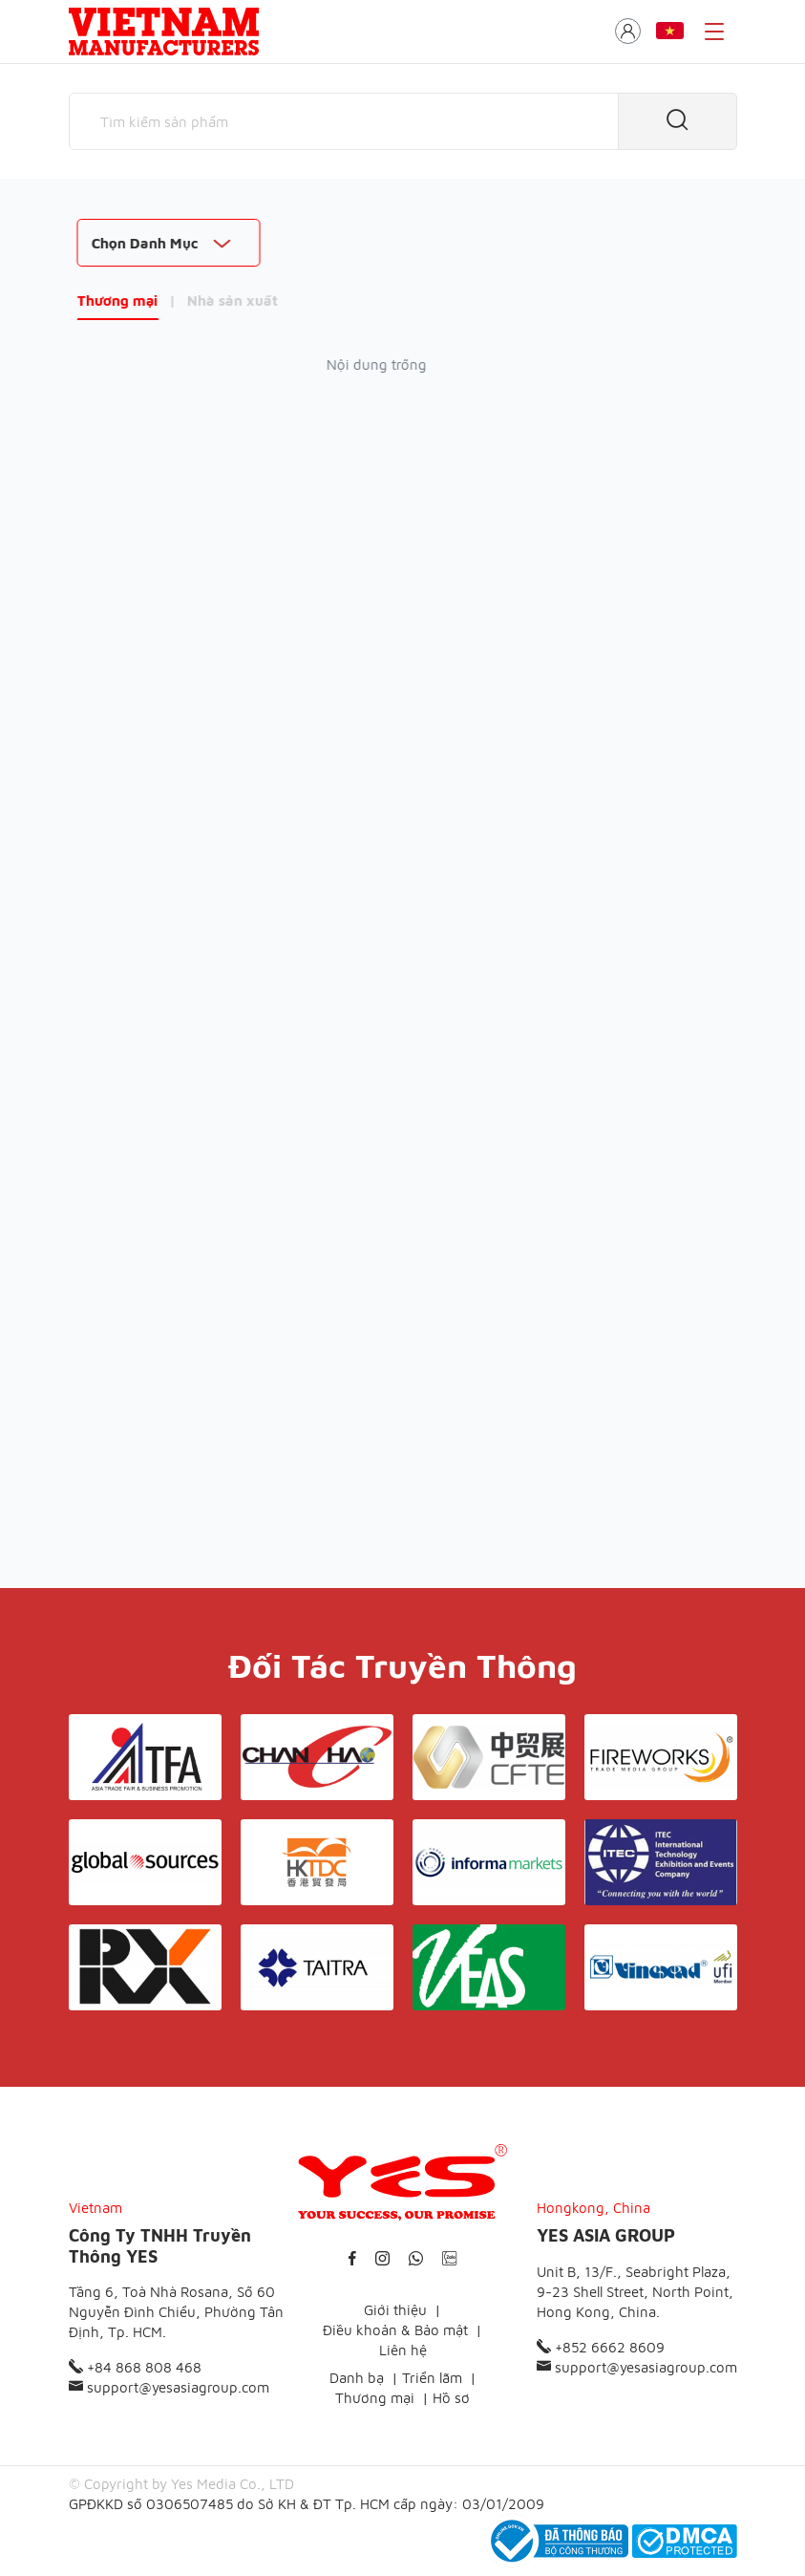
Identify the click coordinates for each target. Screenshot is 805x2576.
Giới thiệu (395, 2310)
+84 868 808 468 (135, 2367)
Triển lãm (432, 2378)
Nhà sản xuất (225, 300)
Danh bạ (356, 2378)
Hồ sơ (451, 2398)
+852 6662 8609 (601, 2347)
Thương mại (110, 300)
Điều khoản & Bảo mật (395, 2330)
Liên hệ (403, 2350)
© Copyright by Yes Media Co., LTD (181, 2484)
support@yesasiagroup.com (169, 2387)
